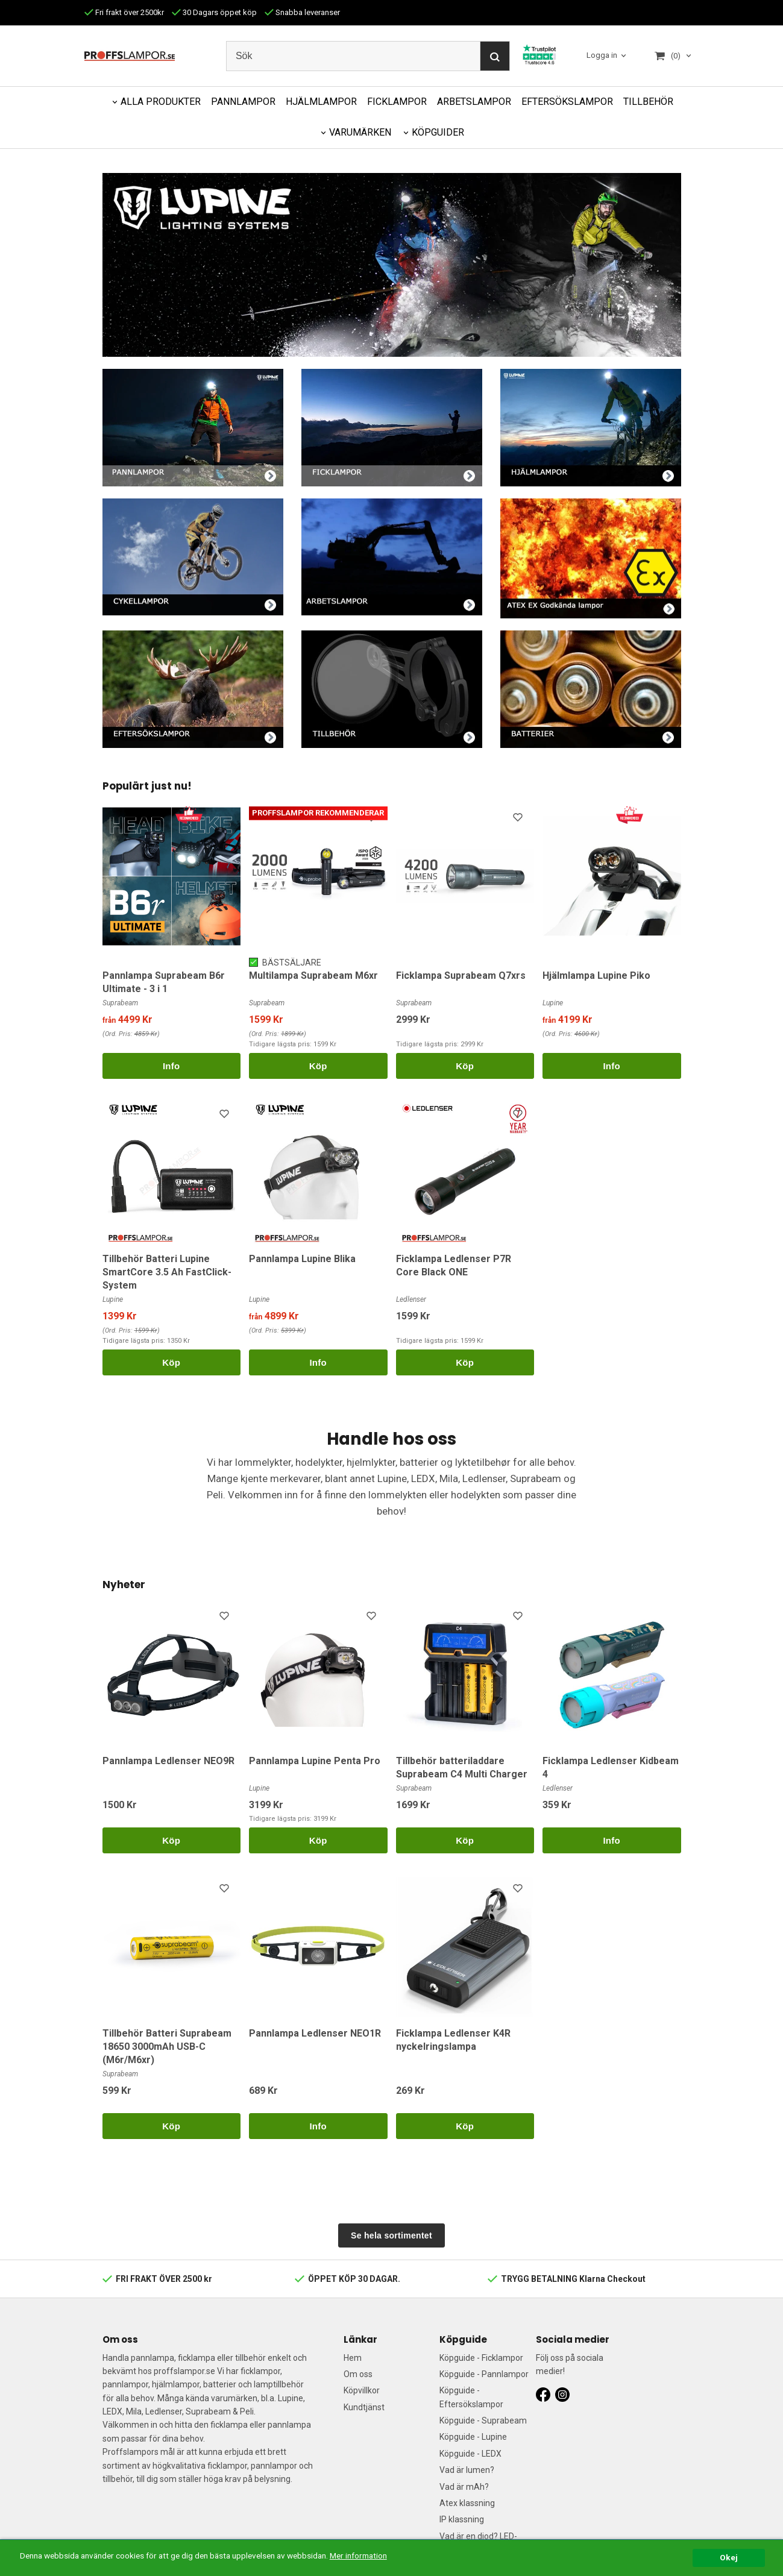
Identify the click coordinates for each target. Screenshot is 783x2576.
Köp (318, 1066)
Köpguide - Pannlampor (484, 2374)
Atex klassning (467, 2503)
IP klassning (461, 2519)
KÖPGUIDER (438, 132)
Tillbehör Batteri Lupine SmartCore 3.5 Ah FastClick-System (166, 1272)
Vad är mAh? (464, 2487)
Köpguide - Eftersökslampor (471, 2397)
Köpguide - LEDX (470, 2453)
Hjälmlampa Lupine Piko (596, 975)
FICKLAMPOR (397, 101)
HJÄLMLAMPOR (321, 101)
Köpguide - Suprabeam (483, 2420)
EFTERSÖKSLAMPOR (567, 101)
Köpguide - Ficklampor (481, 2358)
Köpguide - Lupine (473, 2437)
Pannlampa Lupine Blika (302, 1258)
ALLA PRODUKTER (161, 101)
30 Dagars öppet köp (214, 12)
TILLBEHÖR (648, 101)
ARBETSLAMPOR (474, 101)
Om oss (358, 2374)
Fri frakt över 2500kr (124, 12)
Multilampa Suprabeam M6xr (313, 975)
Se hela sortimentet (391, 2235)
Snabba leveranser (302, 12)
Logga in (601, 55)
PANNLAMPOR (243, 101)
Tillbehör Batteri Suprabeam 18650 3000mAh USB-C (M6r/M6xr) (166, 2047)
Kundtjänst (364, 2407)
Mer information (358, 2570)
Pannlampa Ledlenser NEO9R (168, 1761)
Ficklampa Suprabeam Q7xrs (461, 975)
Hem (353, 2358)
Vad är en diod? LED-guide (478, 2542)
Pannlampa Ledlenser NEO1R (315, 2033)
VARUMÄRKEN (360, 132)
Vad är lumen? (466, 2470)
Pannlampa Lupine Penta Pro (314, 1761)
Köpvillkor (362, 2390)
